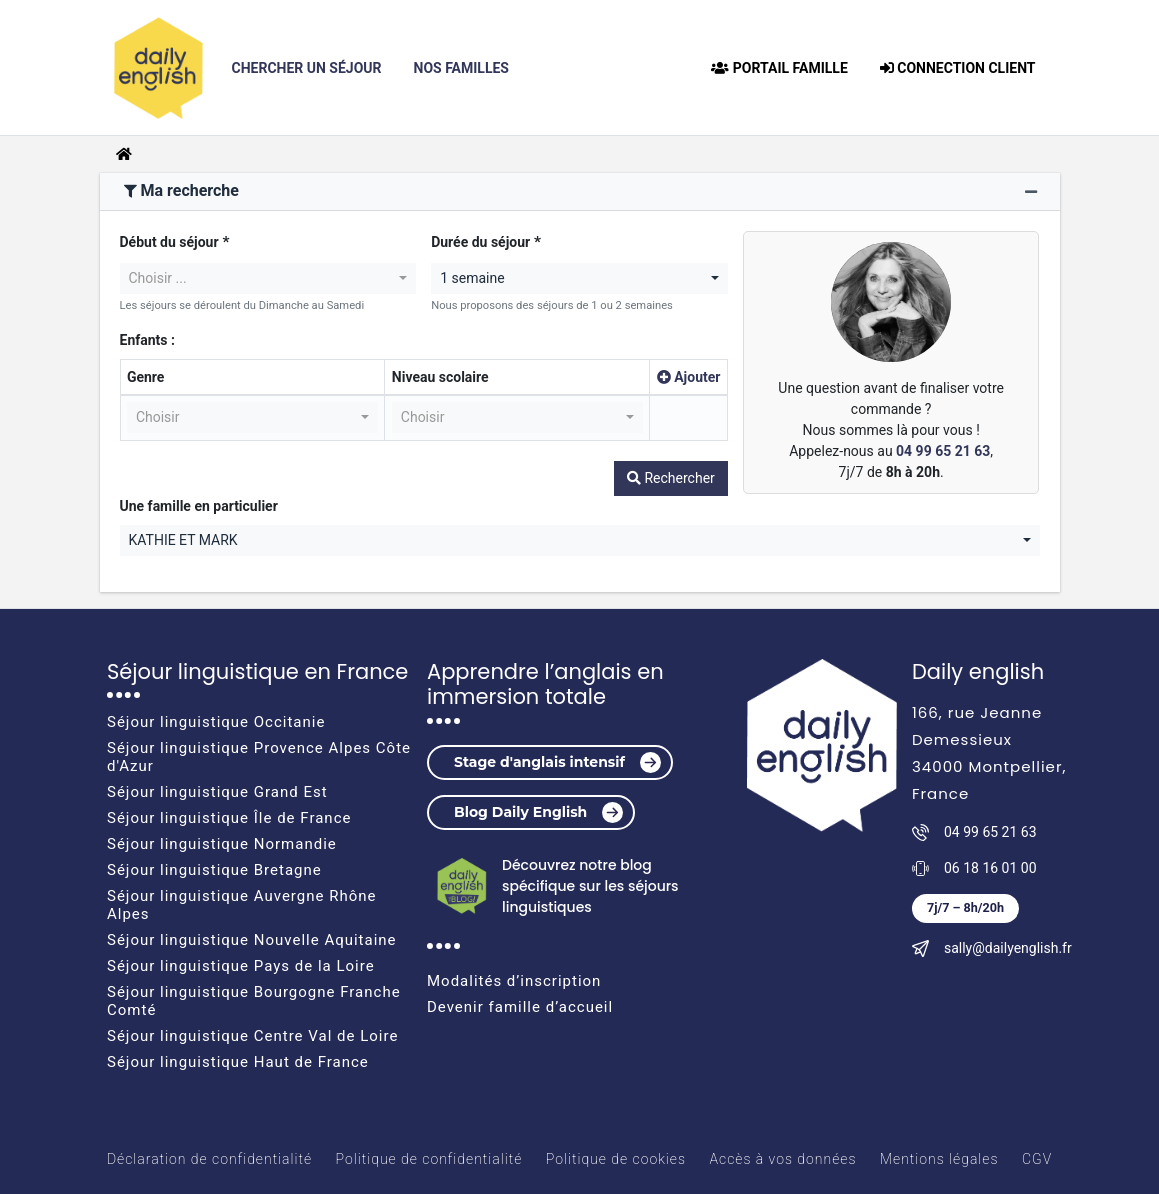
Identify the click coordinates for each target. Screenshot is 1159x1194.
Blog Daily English (538, 812)
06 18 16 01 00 (990, 868)
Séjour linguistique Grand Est (217, 792)
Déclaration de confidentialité (209, 1159)
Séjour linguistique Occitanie (216, 722)
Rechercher (671, 478)
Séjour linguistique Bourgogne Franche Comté (254, 1001)
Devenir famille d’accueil (520, 1007)
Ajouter (689, 377)
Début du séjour (169, 242)
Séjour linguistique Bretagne (214, 870)
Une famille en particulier (199, 506)
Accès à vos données (782, 1159)
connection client (958, 68)
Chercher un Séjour (315, 66)
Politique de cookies (616, 1159)
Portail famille (779, 68)
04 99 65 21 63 (943, 451)
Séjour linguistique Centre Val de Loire (252, 1036)
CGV (1037, 1159)
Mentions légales (939, 1159)
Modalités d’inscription (514, 981)
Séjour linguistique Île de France (229, 818)
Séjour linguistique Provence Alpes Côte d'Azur (259, 757)
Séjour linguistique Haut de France (238, 1062)
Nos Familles (461, 68)
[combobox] (268, 278)
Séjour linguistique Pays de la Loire (241, 966)
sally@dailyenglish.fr (1008, 948)
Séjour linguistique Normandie (222, 844)
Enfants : (147, 340)
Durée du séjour (480, 242)
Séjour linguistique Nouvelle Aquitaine (252, 940)
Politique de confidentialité (429, 1159)
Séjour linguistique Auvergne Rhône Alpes (241, 905)
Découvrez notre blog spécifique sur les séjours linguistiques (590, 886)
